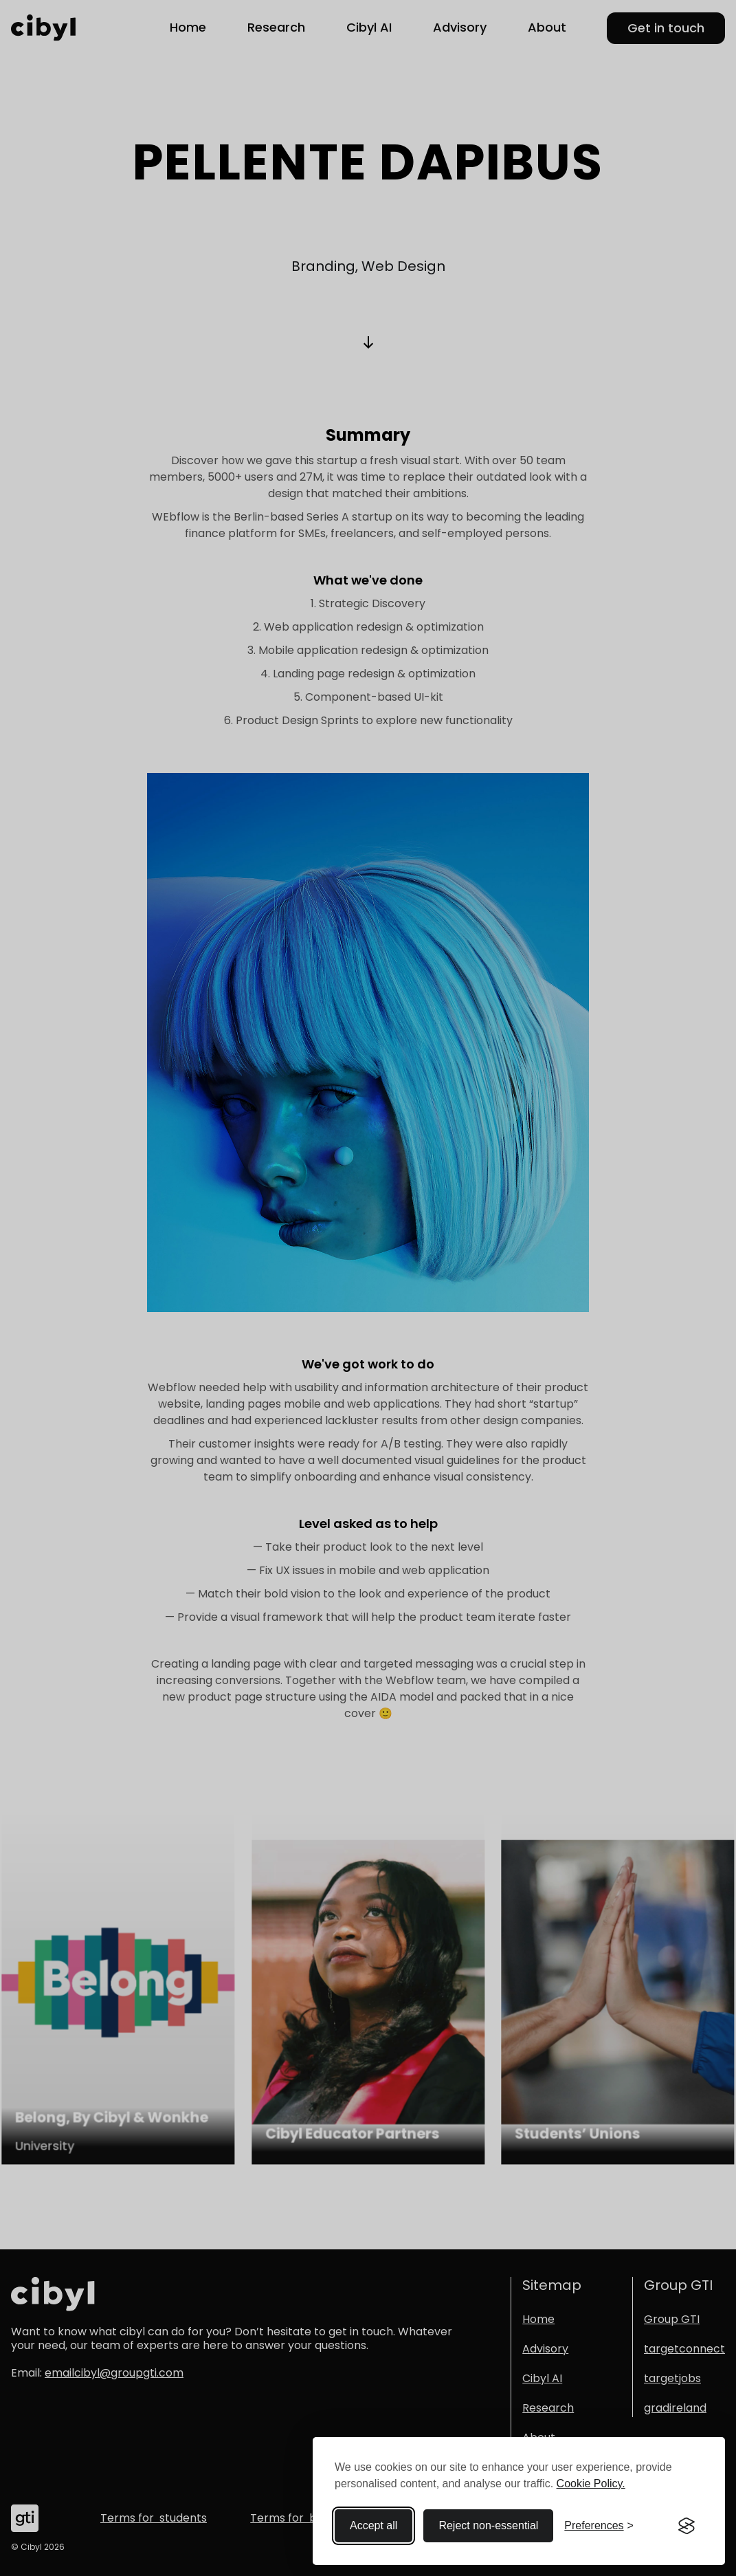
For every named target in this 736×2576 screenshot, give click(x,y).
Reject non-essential (488, 2525)
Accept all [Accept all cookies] (373, 2525)
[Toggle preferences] (599, 2526)
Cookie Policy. (591, 2483)
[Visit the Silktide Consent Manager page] (686, 2525)
